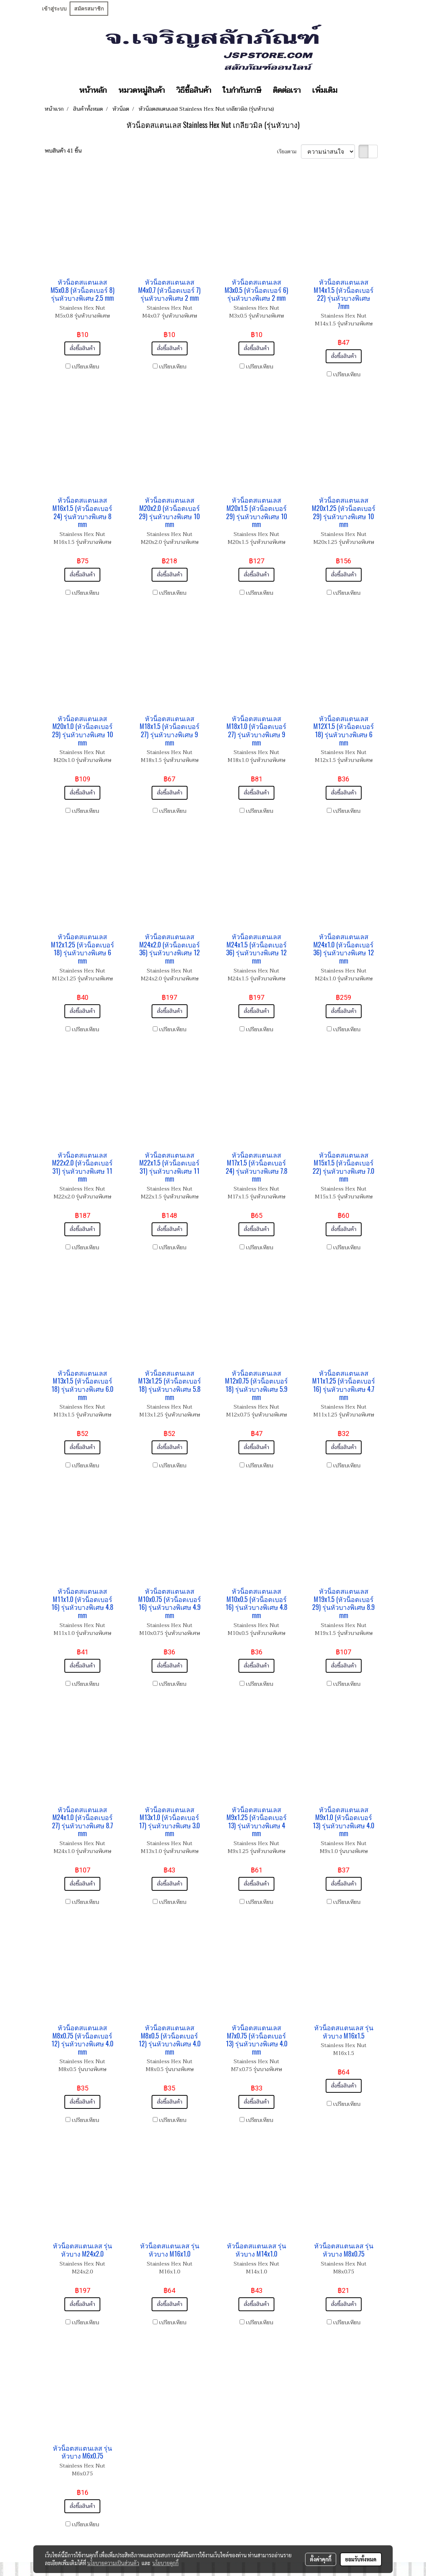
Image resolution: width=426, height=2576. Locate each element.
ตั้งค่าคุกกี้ (320, 2559)
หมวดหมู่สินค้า (141, 90)
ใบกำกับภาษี (242, 90)
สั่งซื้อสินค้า (82, 348)
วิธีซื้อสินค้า (193, 90)
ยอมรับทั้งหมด (361, 2559)
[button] (350, 91)
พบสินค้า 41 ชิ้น (63, 151)
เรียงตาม (289, 152)
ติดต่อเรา (287, 90)
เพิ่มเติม (324, 90)
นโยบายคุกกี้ (165, 2563)
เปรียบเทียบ (85, 367)
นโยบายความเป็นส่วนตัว (113, 2563)
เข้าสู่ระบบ (54, 9)
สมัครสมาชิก (89, 9)
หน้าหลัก (93, 90)
